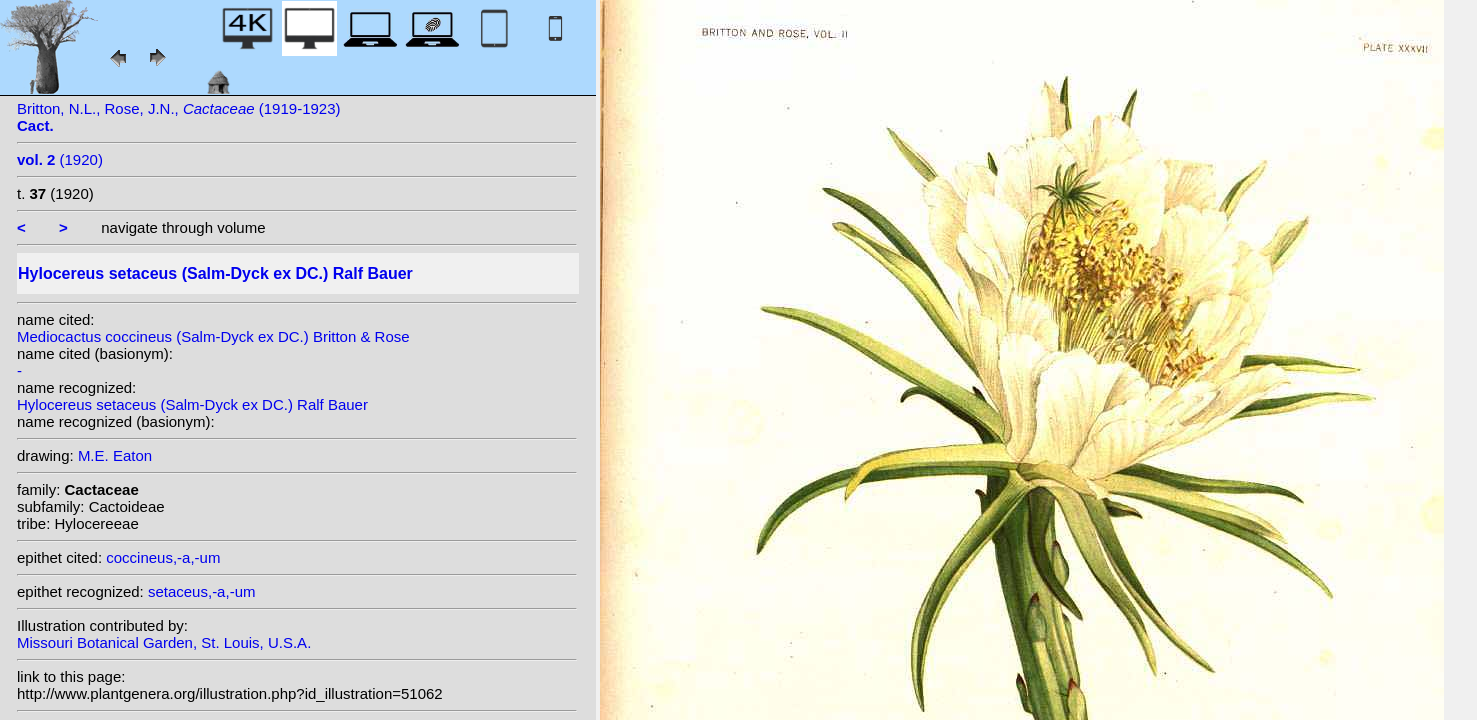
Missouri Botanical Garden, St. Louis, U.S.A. (164, 642)
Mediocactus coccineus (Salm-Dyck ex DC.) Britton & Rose (213, 336)
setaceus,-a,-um (202, 591)
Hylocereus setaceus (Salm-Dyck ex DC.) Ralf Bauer (192, 404)
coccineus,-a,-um (163, 557)
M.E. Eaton (115, 455)
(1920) (60, 159)
